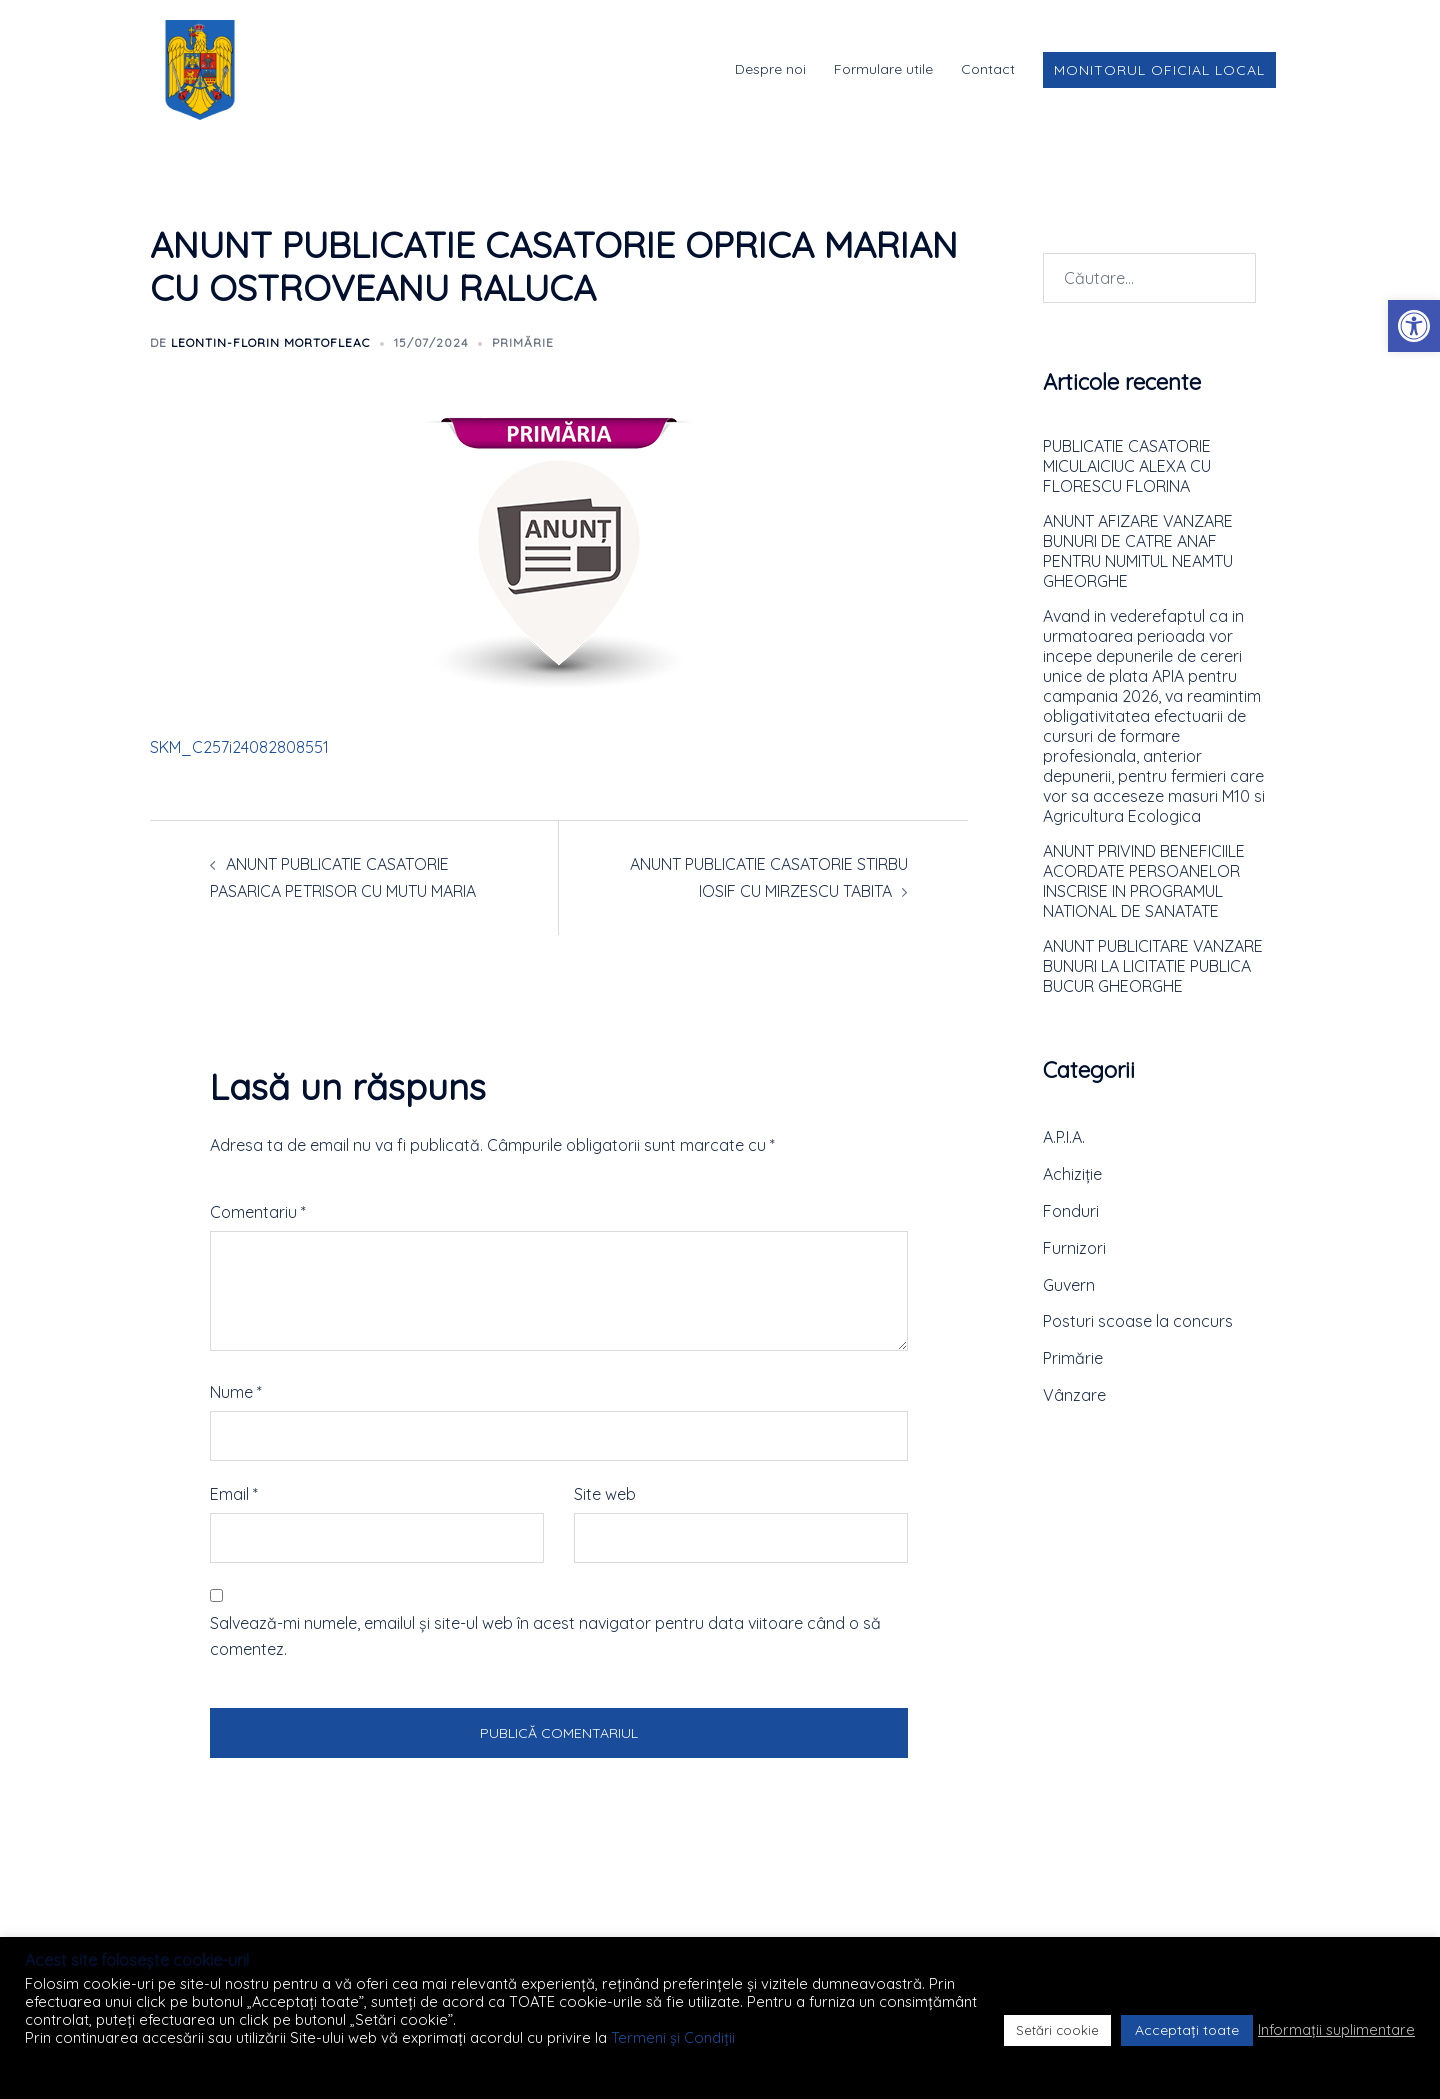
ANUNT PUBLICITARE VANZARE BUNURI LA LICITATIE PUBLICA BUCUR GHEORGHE (1153, 966)
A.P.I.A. (1064, 1137)
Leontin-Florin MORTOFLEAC (270, 342)
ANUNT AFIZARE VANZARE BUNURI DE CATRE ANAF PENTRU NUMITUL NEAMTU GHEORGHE (1138, 551)
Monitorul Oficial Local (1159, 70)
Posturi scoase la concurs (1138, 1321)
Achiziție (1072, 1174)
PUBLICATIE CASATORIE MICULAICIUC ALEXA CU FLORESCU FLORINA (1127, 466)
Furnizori (1074, 1248)
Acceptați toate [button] (1187, 2030)
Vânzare (1074, 1395)
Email (234, 1494)
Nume (236, 1392)
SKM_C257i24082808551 (239, 747)
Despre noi (770, 69)
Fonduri (1071, 1211)
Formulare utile (883, 69)
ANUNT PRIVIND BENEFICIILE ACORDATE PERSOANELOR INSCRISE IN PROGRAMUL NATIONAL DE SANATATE (1144, 881)
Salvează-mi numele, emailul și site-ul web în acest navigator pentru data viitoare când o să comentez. (545, 1636)
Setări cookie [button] (1057, 2030)
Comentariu (258, 1212)
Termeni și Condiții (673, 2037)
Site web (605, 1494)
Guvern (1069, 1285)
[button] (1414, 326)
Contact (988, 69)
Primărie (523, 342)
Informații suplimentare (1336, 2030)
